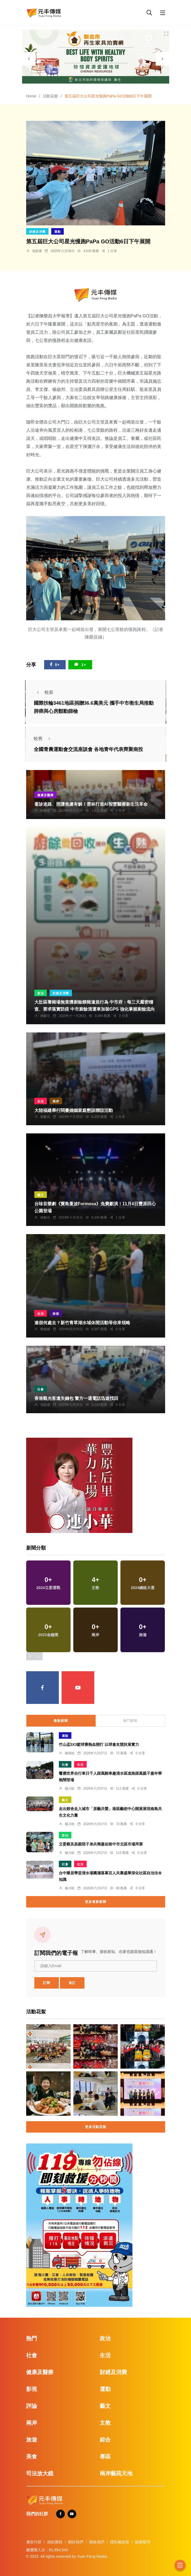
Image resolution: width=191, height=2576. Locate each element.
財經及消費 (37, 231)
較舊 (43, 738)
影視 (31, 2389)
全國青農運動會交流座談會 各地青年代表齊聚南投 (88, 749)
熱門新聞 (130, 1721)
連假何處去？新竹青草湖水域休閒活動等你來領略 (82, 1322)
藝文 (40, 1195)
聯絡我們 (96, 2542)
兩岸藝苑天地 (116, 2473)
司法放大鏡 (39, 2473)
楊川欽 (70, 1788)
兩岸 (56, 1101)
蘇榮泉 (45, 810)
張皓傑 (37, 251)
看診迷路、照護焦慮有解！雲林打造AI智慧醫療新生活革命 (91, 804)
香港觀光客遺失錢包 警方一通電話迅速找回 (76, 1398)
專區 (105, 2457)
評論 (31, 2406)
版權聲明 (142, 2542)
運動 (57, 231)
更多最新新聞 (95, 1902)
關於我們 (75, 2542)
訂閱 (46, 1983)
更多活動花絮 (95, 2127)
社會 (40, 1389)
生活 (40, 1101)
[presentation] (29, 59)
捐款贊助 (54, 2542)
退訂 (72, 1983)
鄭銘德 (45, 1329)
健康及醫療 (45, 795)
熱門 (31, 2338)
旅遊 (56, 1313)
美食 (31, 2457)
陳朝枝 (70, 1753)
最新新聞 (61, 1721)
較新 (43, 692)
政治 (40, 993)
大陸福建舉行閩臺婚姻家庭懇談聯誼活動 (73, 1110)
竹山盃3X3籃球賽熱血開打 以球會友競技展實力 (99, 1745)
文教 (105, 2423)
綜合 (105, 2440)
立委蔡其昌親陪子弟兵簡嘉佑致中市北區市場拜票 (101, 1844)
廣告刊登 (33, 2542)
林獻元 (45, 1016)
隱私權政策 (119, 2542)
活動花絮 (50, 96)
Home (31, 96)
